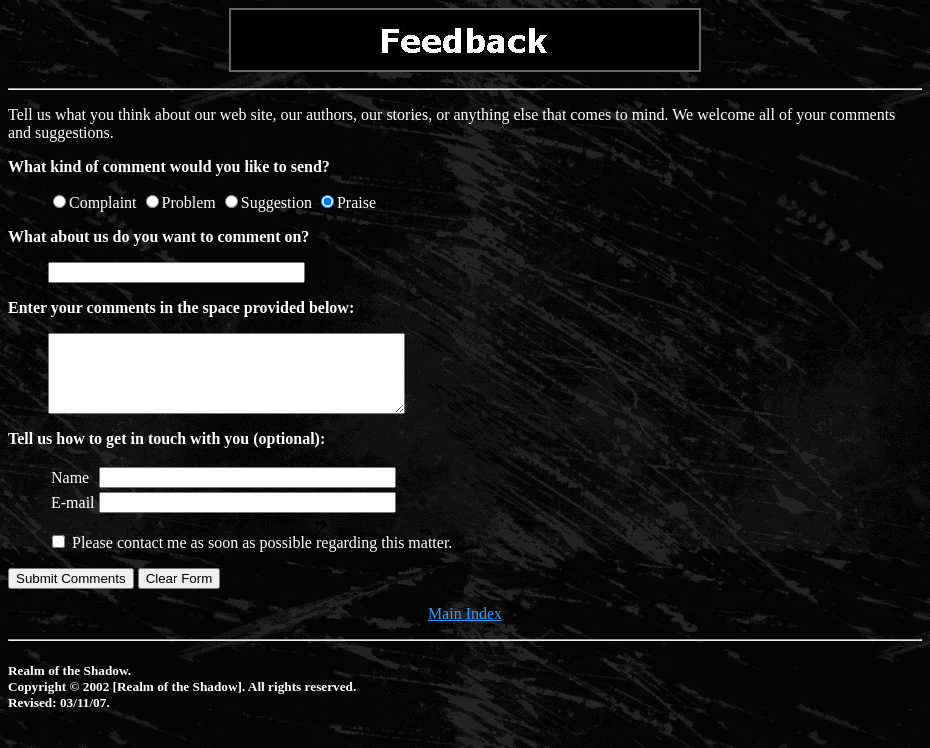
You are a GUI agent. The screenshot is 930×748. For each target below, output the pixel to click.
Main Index (465, 628)
